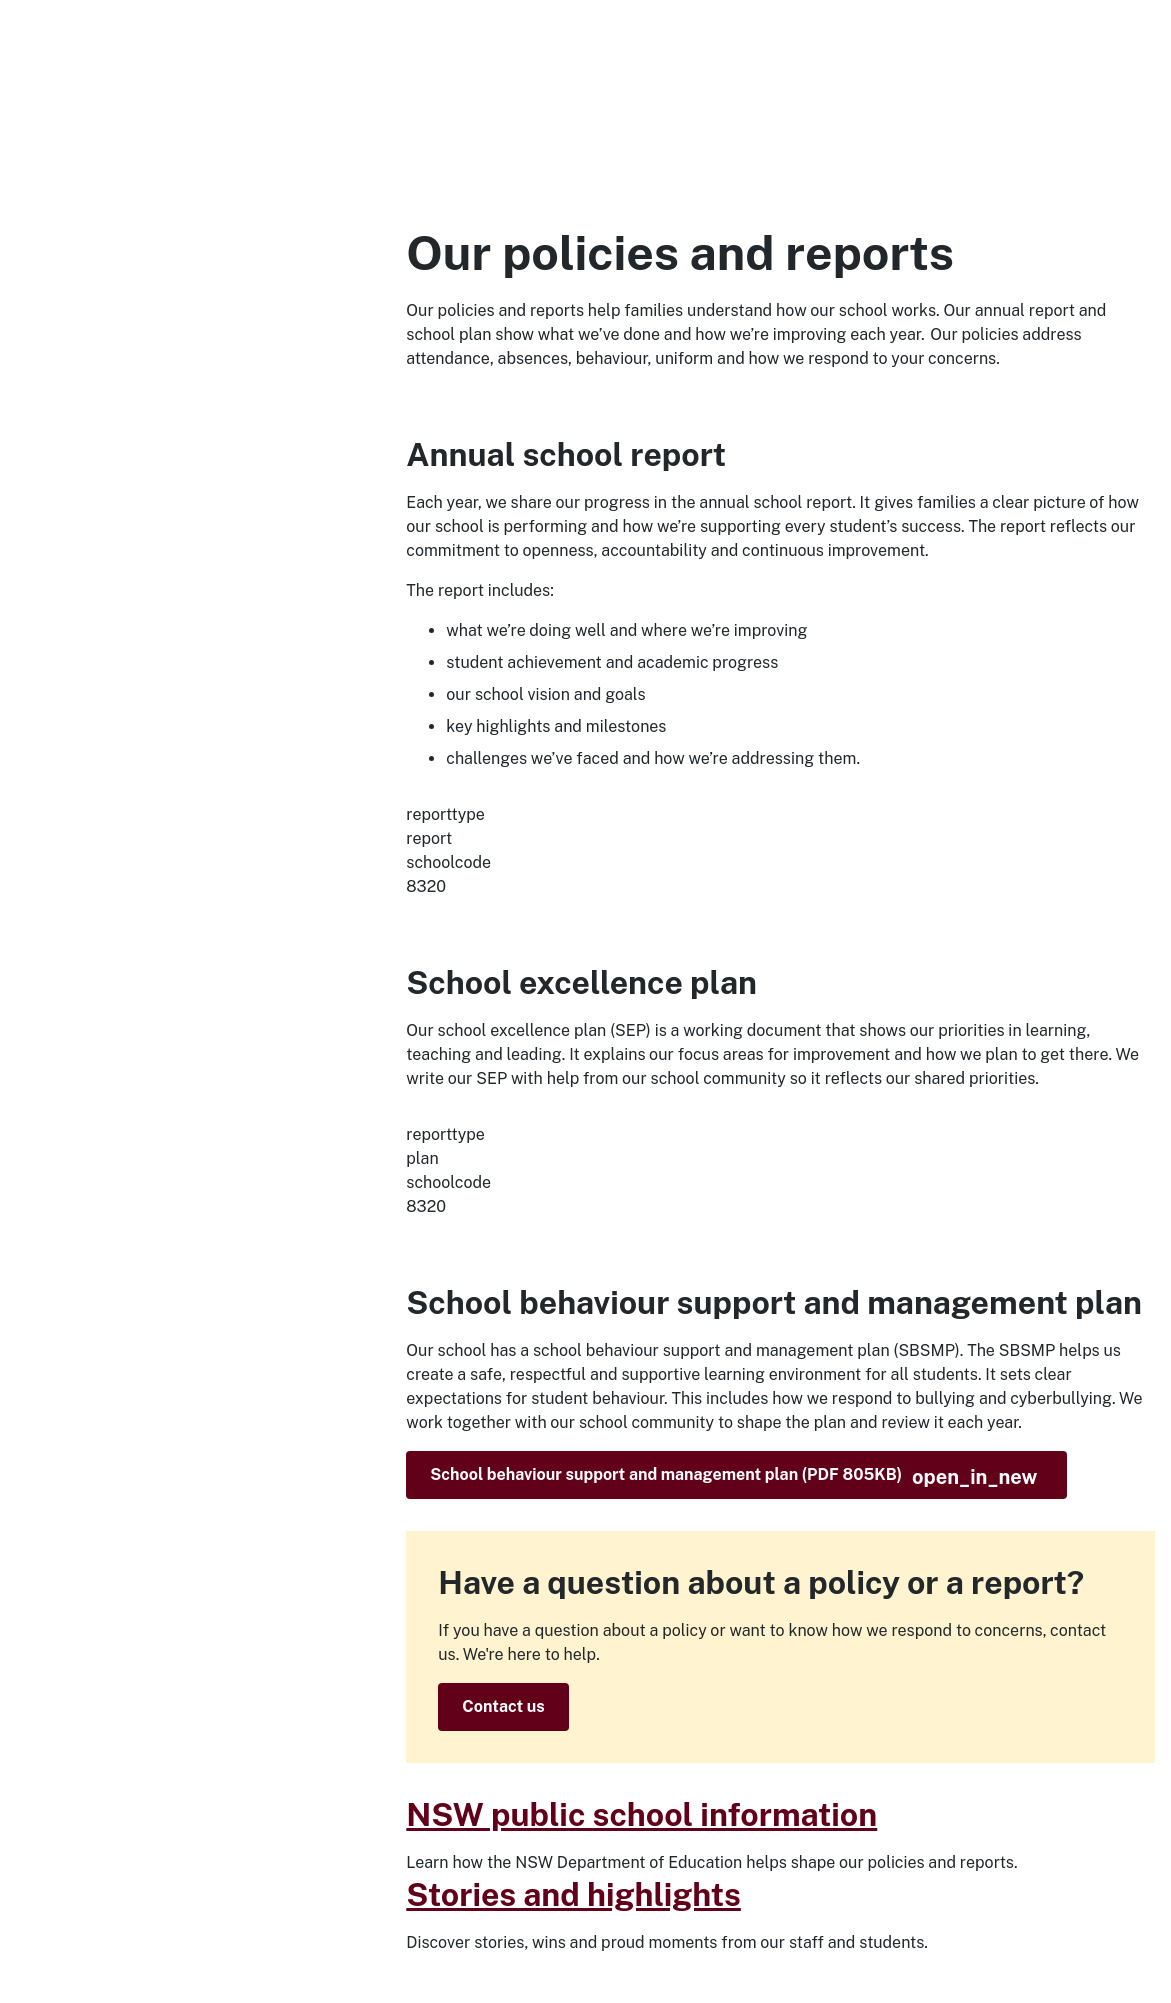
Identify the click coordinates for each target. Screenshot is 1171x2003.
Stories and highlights (573, 1894)
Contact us (503, 1706)
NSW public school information (641, 1814)
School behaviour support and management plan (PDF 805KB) (733, 1477)
